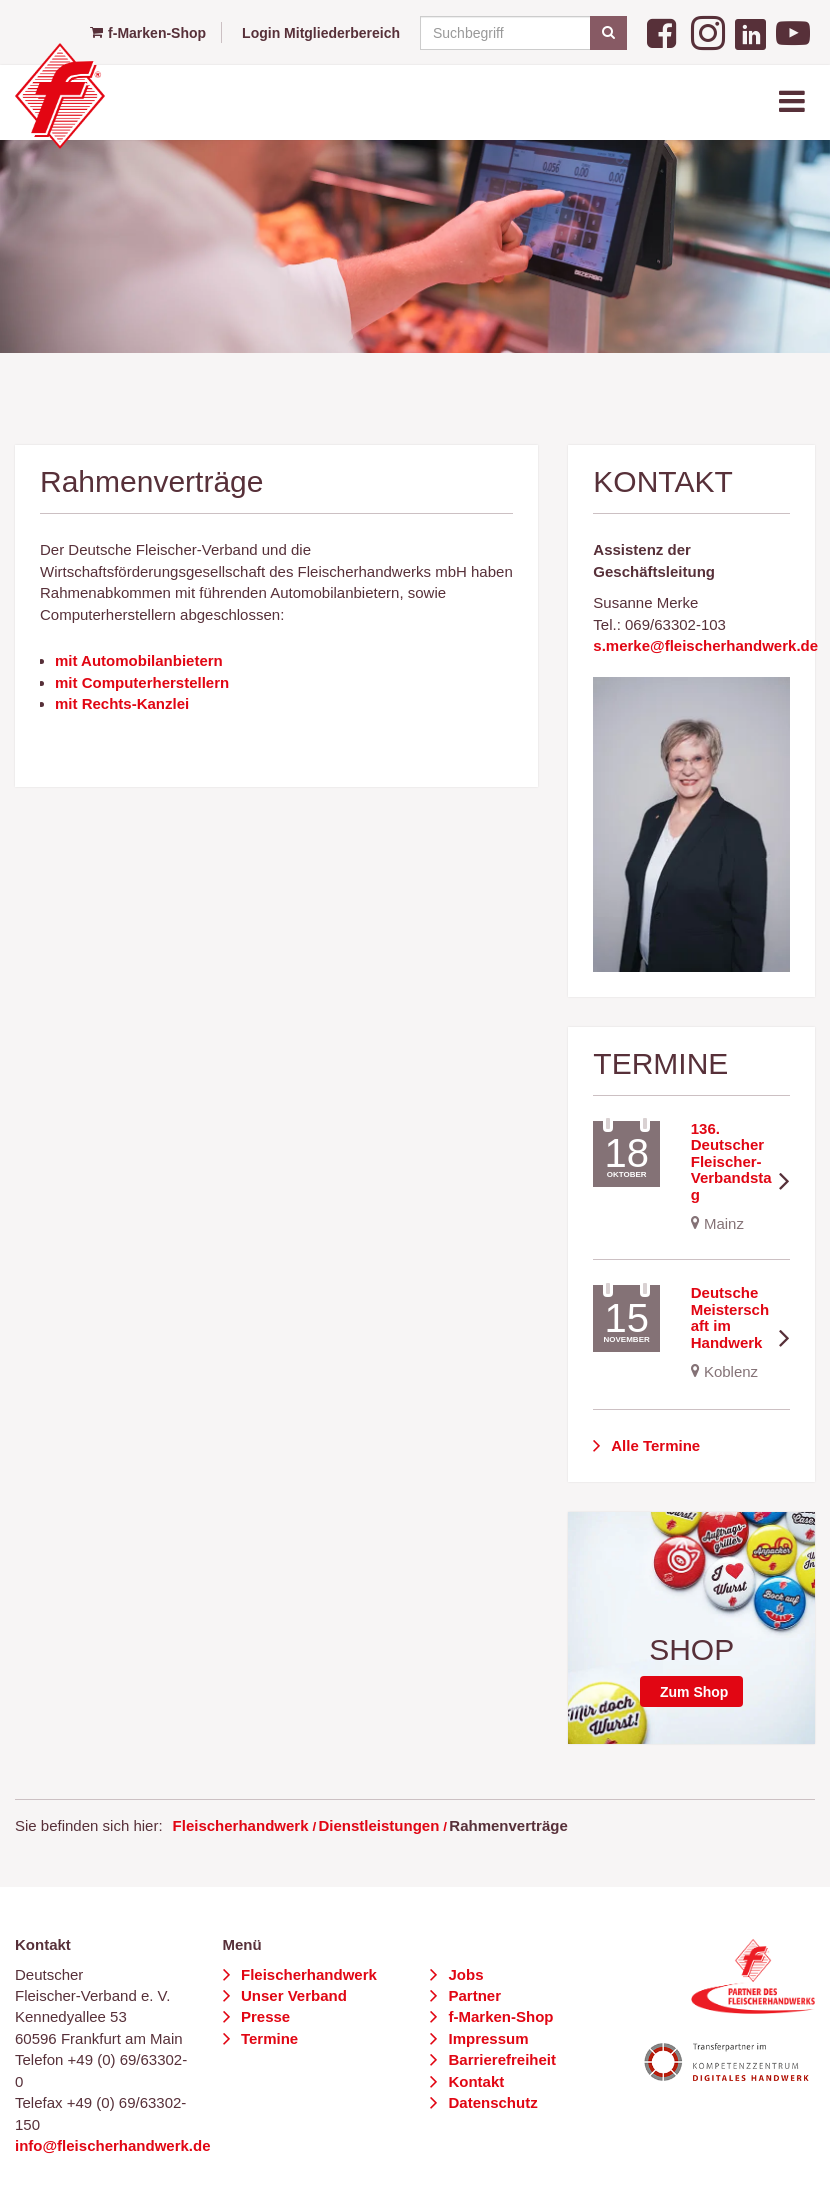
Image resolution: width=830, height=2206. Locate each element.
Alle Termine (654, 1445)
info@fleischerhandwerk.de (113, 2145)
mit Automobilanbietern (139, 660)
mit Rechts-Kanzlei (122, 703)
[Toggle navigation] (794, 102)
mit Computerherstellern (142, 682)
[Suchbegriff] (520, 33)
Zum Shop (694, 1692)
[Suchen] (608, 33)
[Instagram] (708, 31)
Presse (263, 2016)
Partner (472, 1995)
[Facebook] (664, 31)
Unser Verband (292, 1995)
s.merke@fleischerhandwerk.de (705, 645)
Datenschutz (490, 2102)
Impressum (486, 2038)
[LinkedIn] (750, 31)
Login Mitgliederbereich (321, 33)
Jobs (463, 1974)
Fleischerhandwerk (241, 1825)
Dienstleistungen (378, 1825)
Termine (267, 2038)
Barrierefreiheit (500, 2059)
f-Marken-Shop (148, 33)
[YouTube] (793, 31)
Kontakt (474, 2081)
